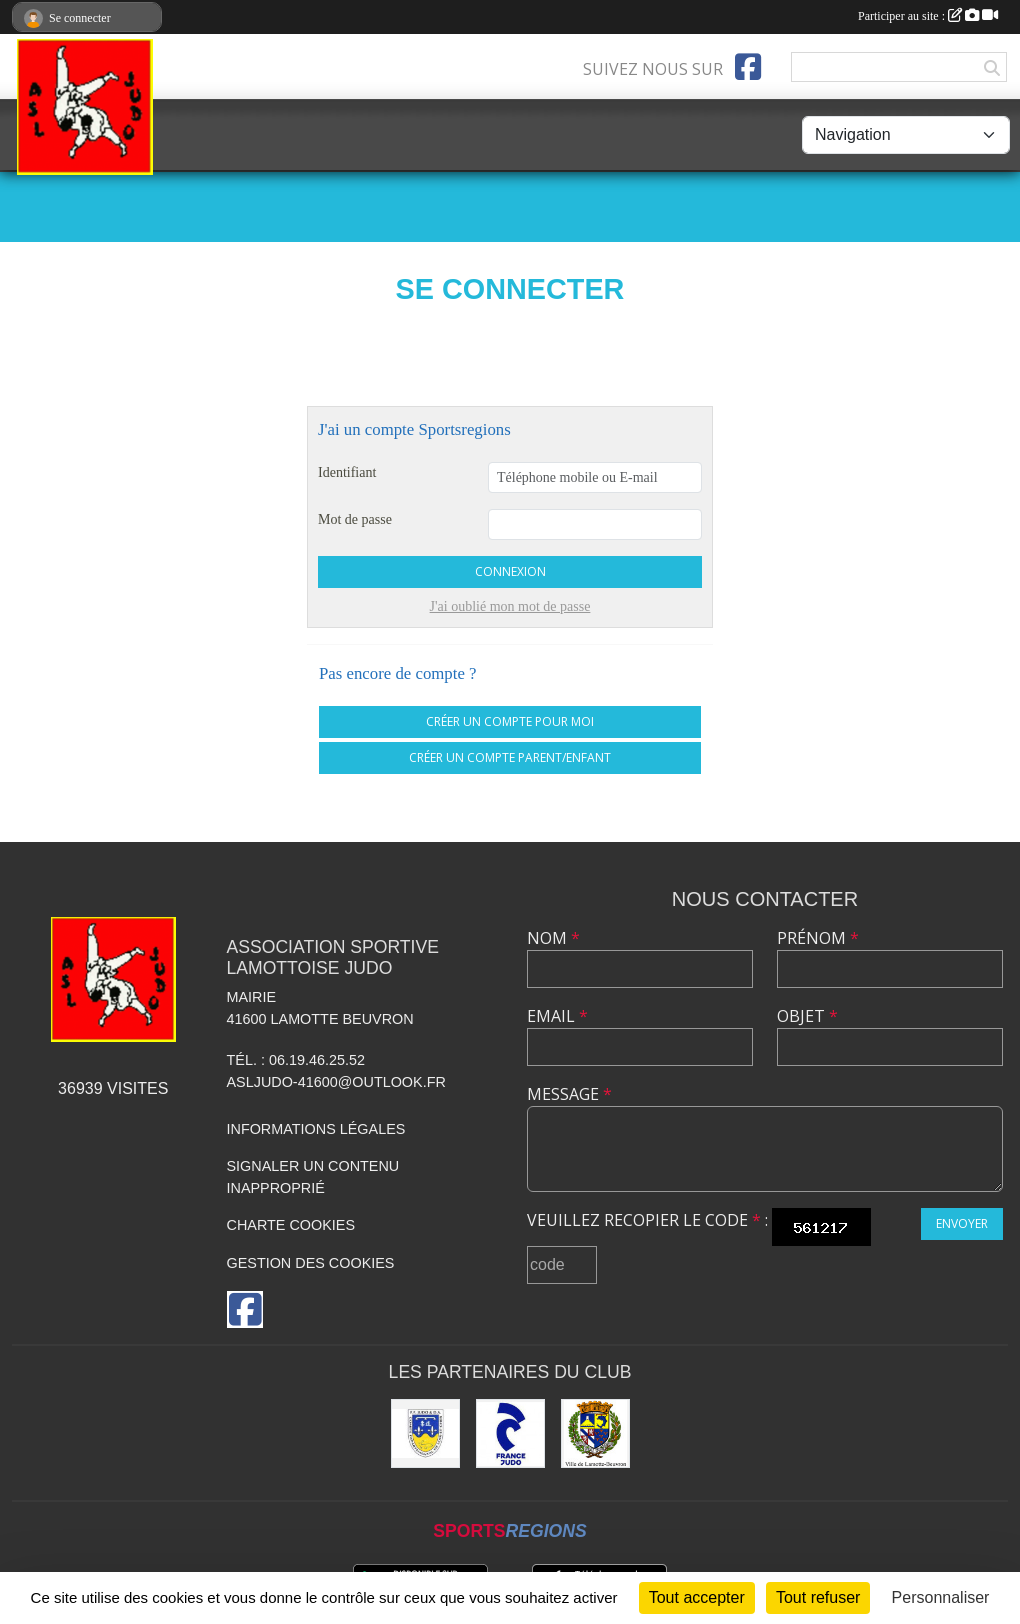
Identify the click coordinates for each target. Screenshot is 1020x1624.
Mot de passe (355, 519)
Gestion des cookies (311, 1263)
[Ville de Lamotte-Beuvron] (595, 1433)
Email (557, 1016)
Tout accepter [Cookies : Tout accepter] (697, 1597)
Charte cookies (291, 1225)
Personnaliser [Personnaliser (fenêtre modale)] (941, 1597)
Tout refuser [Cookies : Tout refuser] (818, 1597)
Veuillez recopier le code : (647, 1220)
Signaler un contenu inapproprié (313, 1177)
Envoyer (962, 1223)
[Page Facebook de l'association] (748, 67)
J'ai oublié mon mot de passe (510, 606)
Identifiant (347, 472)
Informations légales (316, 1129)
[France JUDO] (510, 1433)
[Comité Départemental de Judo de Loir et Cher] (425, 1433)
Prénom (818, 938)
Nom (553, 938)
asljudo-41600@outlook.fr (336, 1082)
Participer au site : (928, 16)
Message (569, 1094)
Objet (807, 1016)
